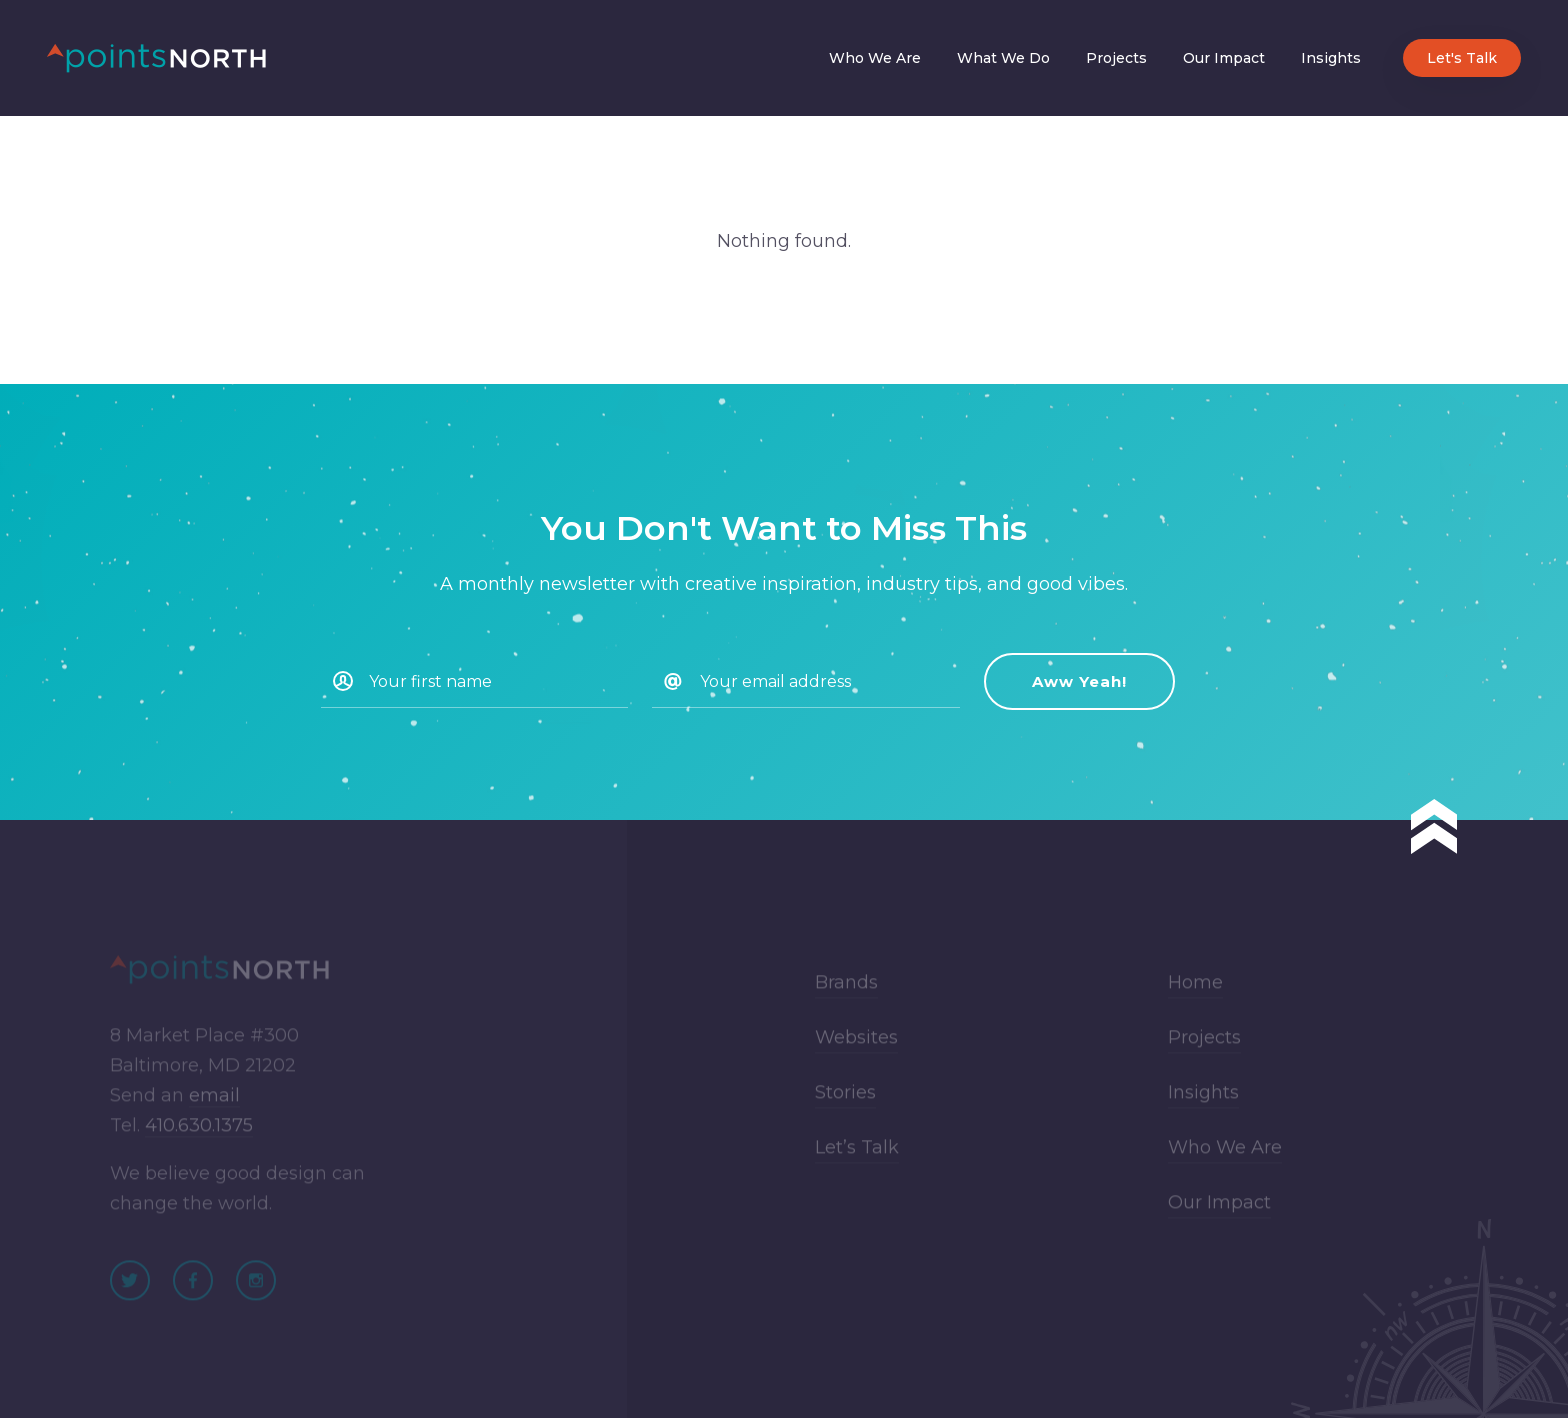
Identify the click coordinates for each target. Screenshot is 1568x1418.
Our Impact (1224, 58)
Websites (856, 1047)
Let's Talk (1462, 58)
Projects (1116, 58)
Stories (845, 1102)
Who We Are (875, 58)
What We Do (1003, 58)
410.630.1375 (199, 1135)
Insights (1331, 58)
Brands (846, 992)
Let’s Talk (857, 1157)
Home (1195, 992)
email (214, 1105)
